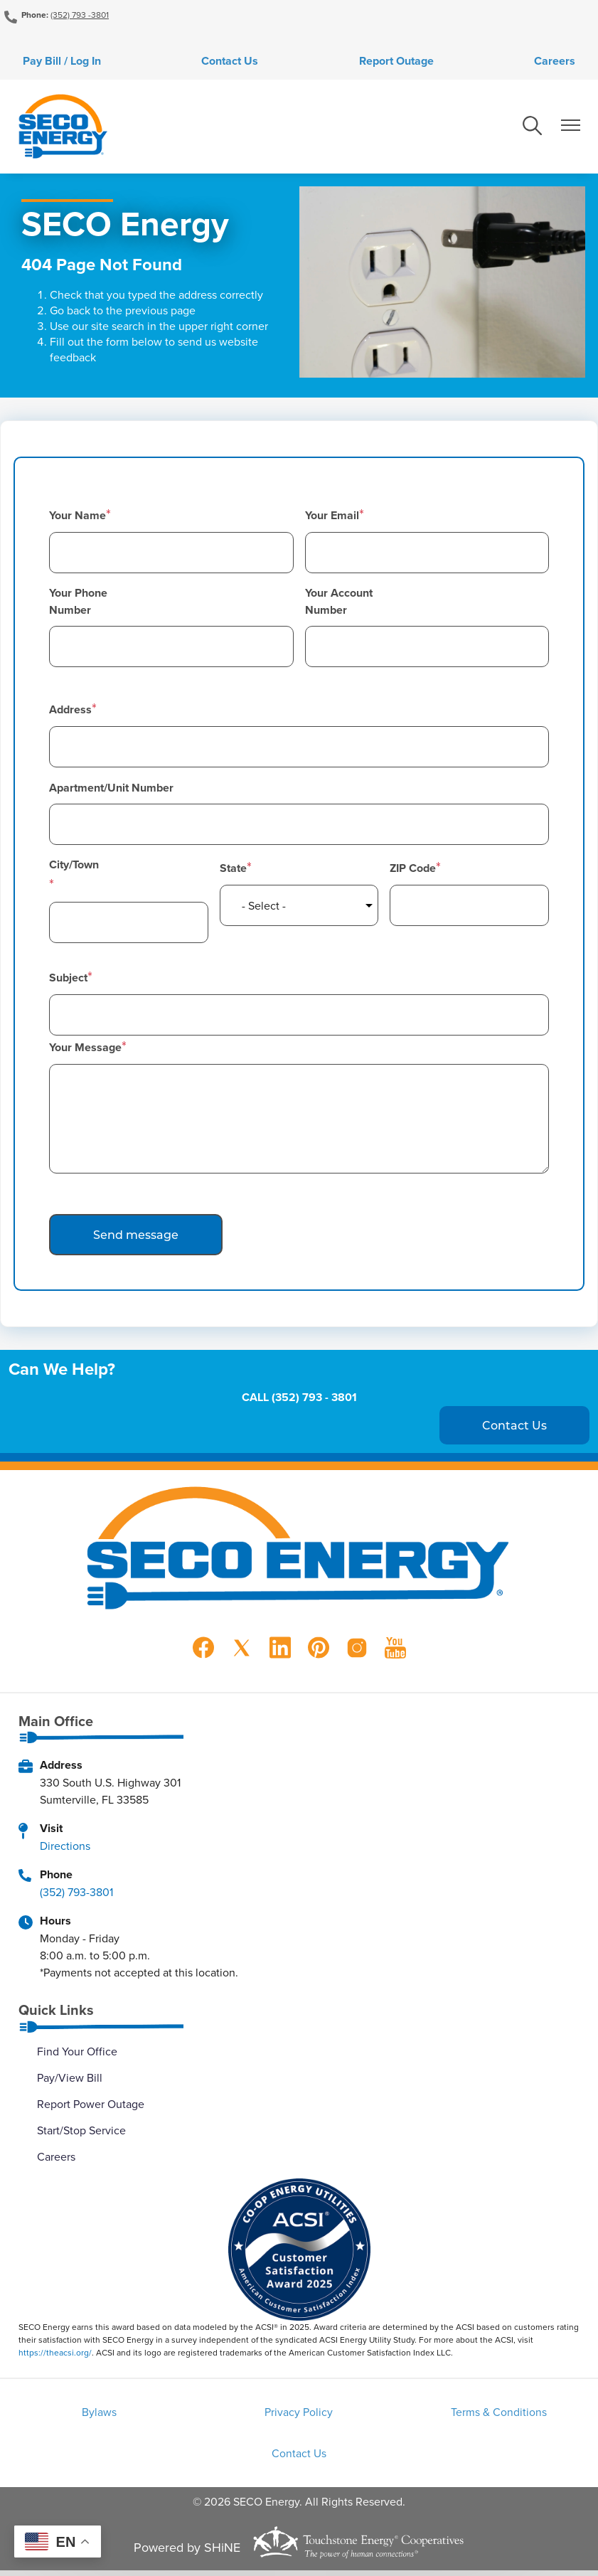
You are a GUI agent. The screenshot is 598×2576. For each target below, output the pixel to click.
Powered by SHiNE (187, 2553)
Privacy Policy (299, 2416)
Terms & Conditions (489, 2416)
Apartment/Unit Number (111, 790)
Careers (566, 62)
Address (70, 712)
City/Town (74, 867)
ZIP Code (413, 871)
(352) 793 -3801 (79, 15)
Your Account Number (339, 604)
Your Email (332, 518)
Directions (65, 1848)
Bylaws (108, 2416)
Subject (68, 980)
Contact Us (226, 62)
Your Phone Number (78, 604)
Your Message (85, 1050)
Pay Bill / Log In (50, 62)
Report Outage (400, 62)
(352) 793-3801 (76, 1894)
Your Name (77, 518)
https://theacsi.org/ (55, 2355)
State (233, 871)
